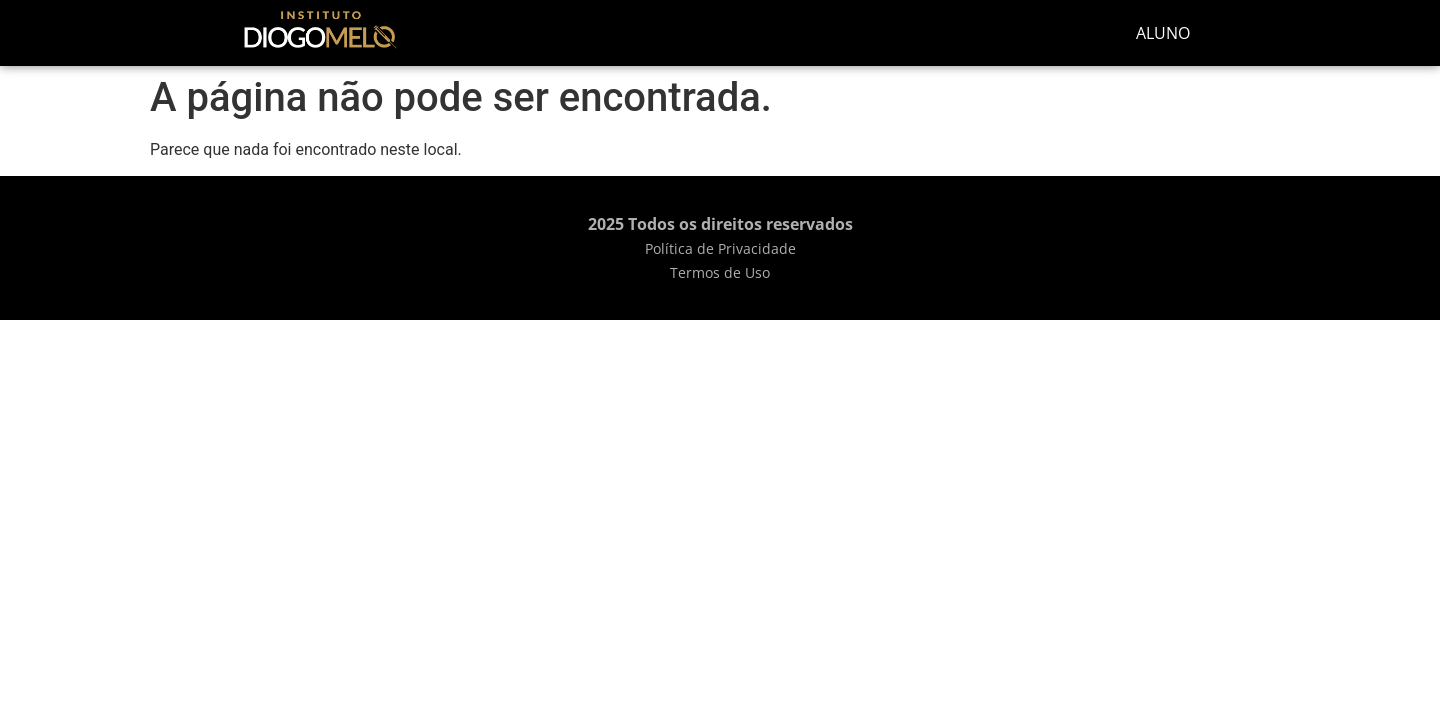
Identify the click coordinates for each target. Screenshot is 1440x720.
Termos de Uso (720, 272)
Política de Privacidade (720, 248)
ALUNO (1163, 33)
